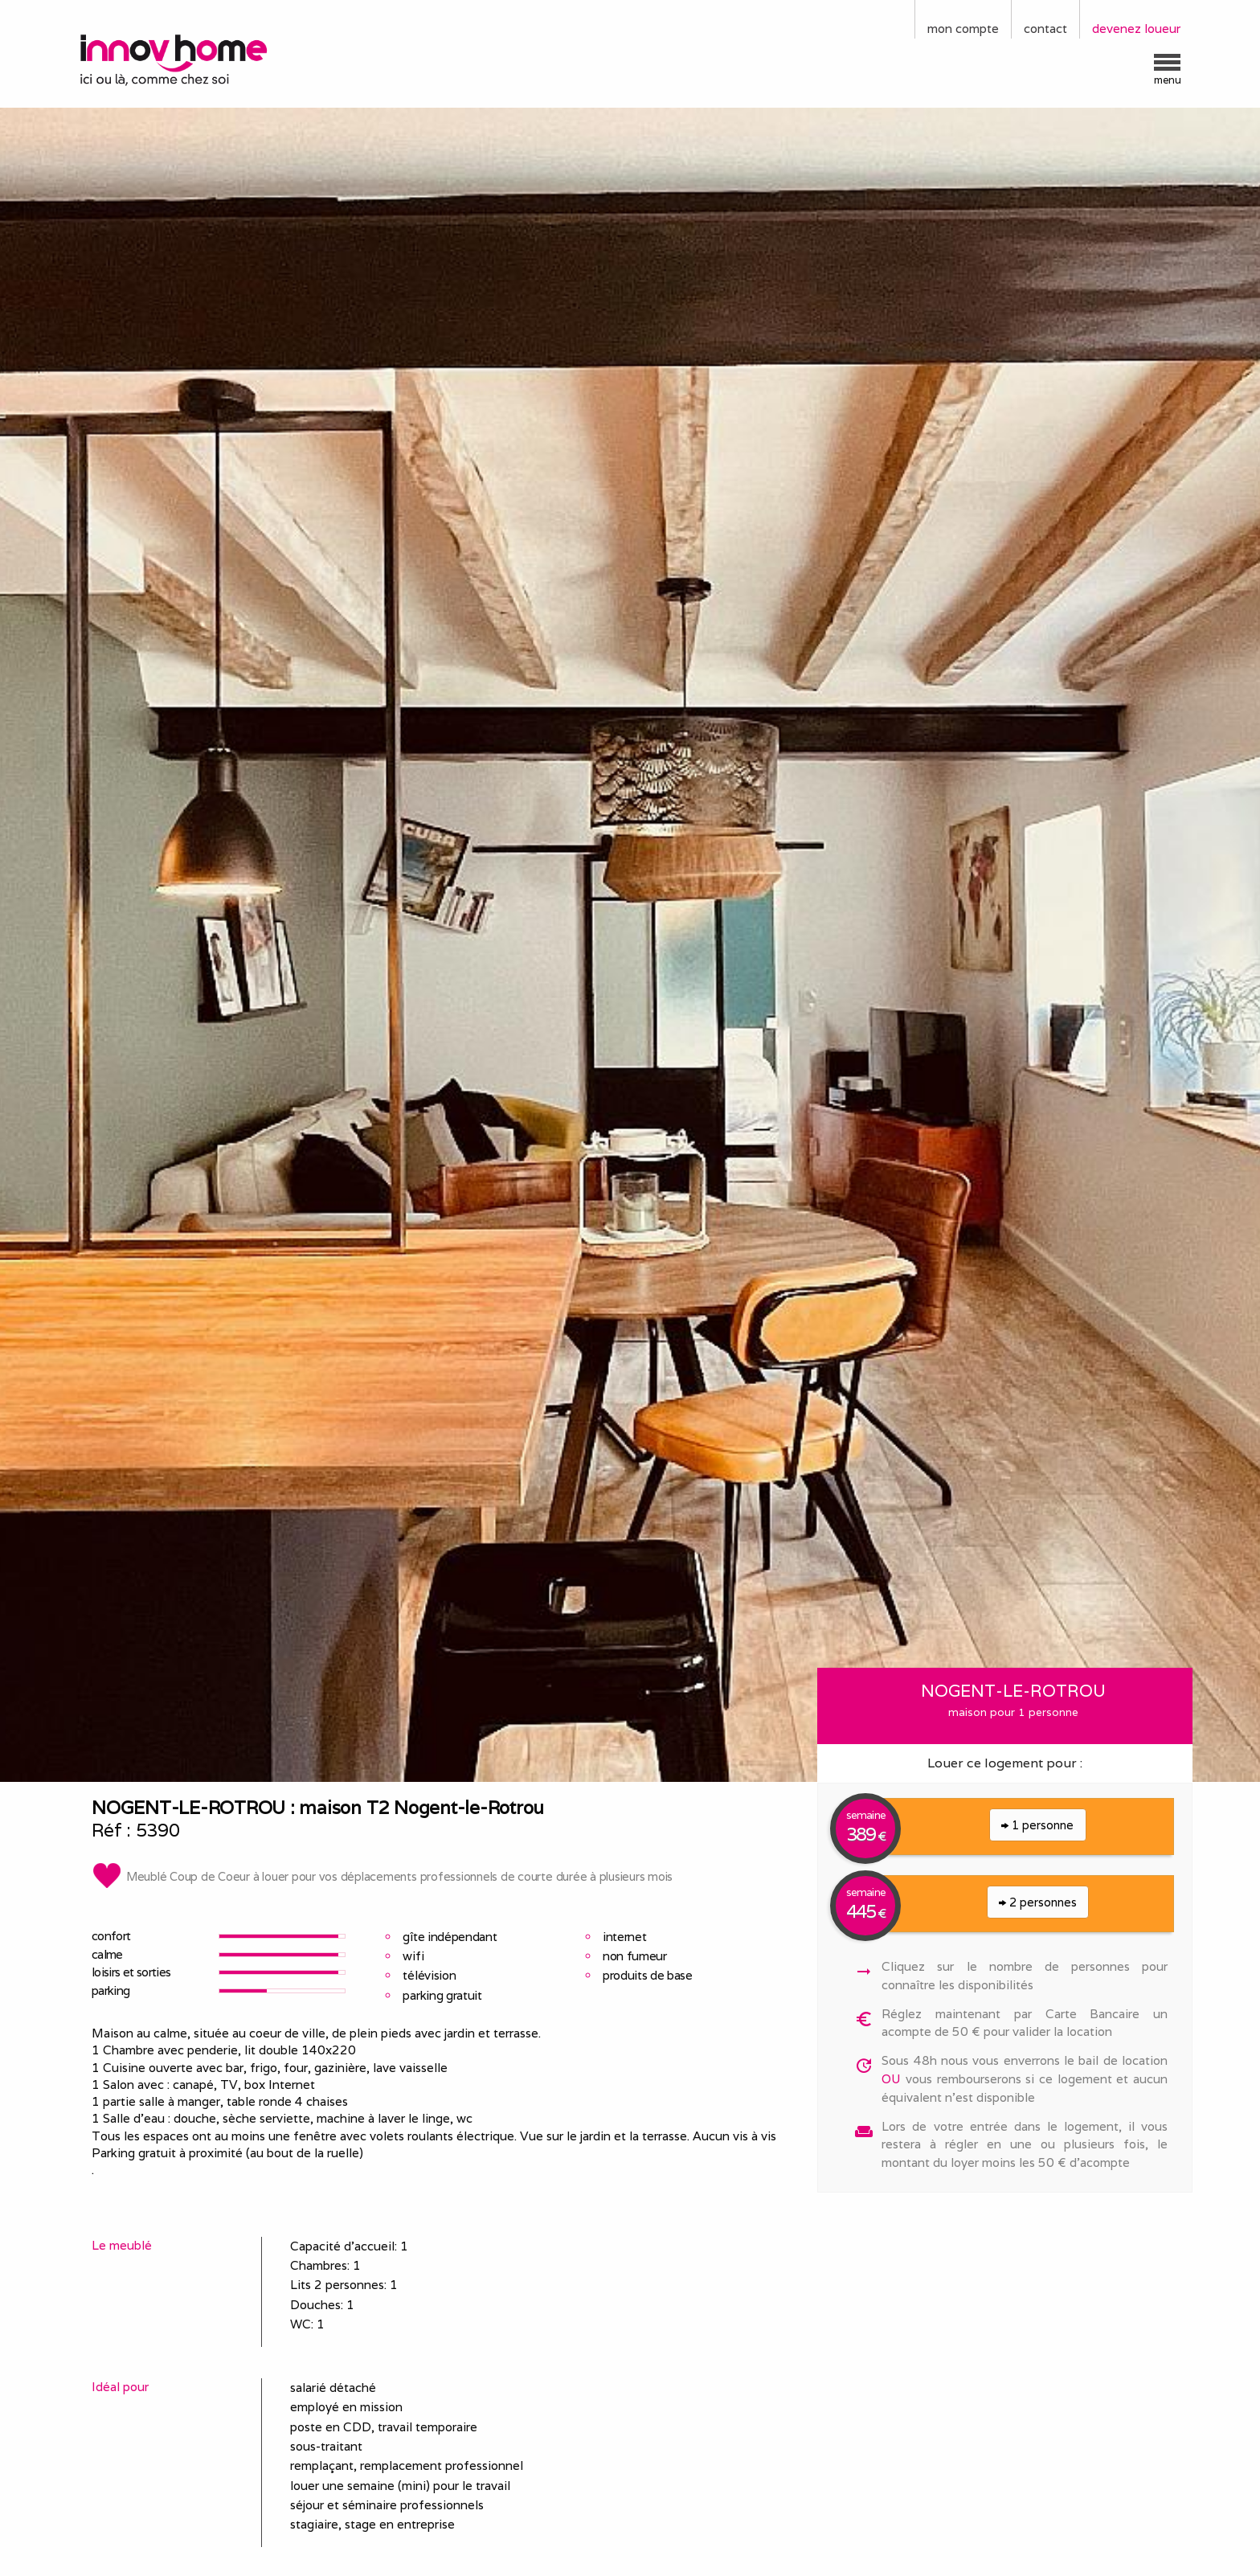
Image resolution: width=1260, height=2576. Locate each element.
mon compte (963, 28)
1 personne (1037, 1825)
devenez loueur (1136, 28)
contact (1045, 28)
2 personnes (1038, 1902)
